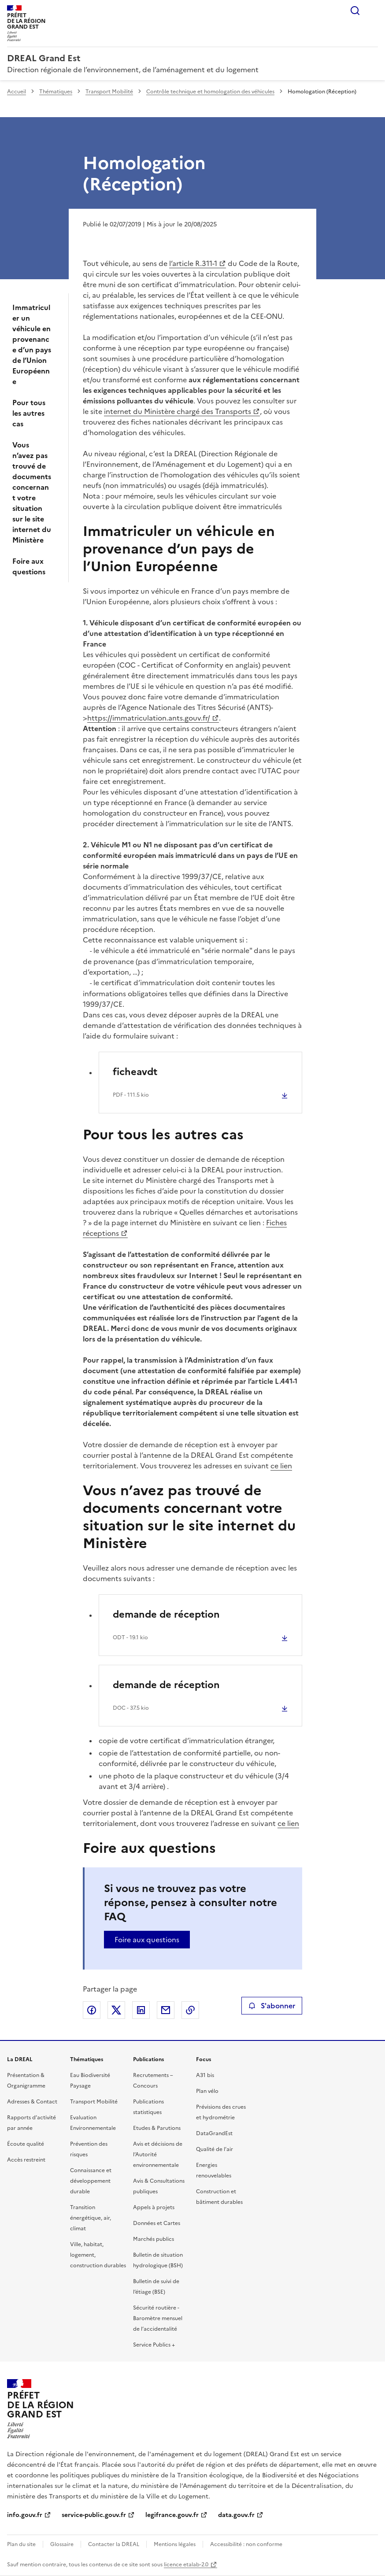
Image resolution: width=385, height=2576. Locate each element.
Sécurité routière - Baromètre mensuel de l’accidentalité (157, 2318)
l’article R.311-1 (193, 263)
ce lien (281, 1465)
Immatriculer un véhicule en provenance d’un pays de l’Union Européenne (31, 344)
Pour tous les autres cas (28, 413)
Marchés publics (153, 2239)
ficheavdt (135, 1071)
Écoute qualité (25, 2144)
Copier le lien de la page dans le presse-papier (190, 2010)
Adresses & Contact (32, 2102)
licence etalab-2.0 (186, 2565)
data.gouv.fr (236, 2515)
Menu (372, 10)
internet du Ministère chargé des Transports (177, 411)
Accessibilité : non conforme (246, 2544)
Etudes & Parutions (157, 2128)
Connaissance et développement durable (90, 2180)
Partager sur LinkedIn (141, 2010)
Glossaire (62, 2544)
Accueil (16, 92)
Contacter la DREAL (113, 2544)
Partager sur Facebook (91, 2010)
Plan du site (21, 2544)
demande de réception (166, 1614)
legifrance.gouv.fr (172, 2515)
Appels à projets (153, 2207)
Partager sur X (116, 2010)
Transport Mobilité (109, 92)
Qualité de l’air (214, 2149)
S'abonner (271, 2005)
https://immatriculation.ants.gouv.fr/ (148, 718)
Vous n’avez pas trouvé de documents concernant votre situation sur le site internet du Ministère (31, 492)
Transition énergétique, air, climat (90, 2217)
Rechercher (355, 10)
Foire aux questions (28, 566)
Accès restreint (26, 2160)
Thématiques (55, 92)
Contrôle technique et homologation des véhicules (210, 92)
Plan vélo (207, 2091)
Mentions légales (175, 2544)
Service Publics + (154, 2345)
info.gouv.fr (24, 2515)
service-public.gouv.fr (94, 2515)
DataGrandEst (214, 2133)
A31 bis (205, 2075)
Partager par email (165, 2010)
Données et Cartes (156, 2223)
